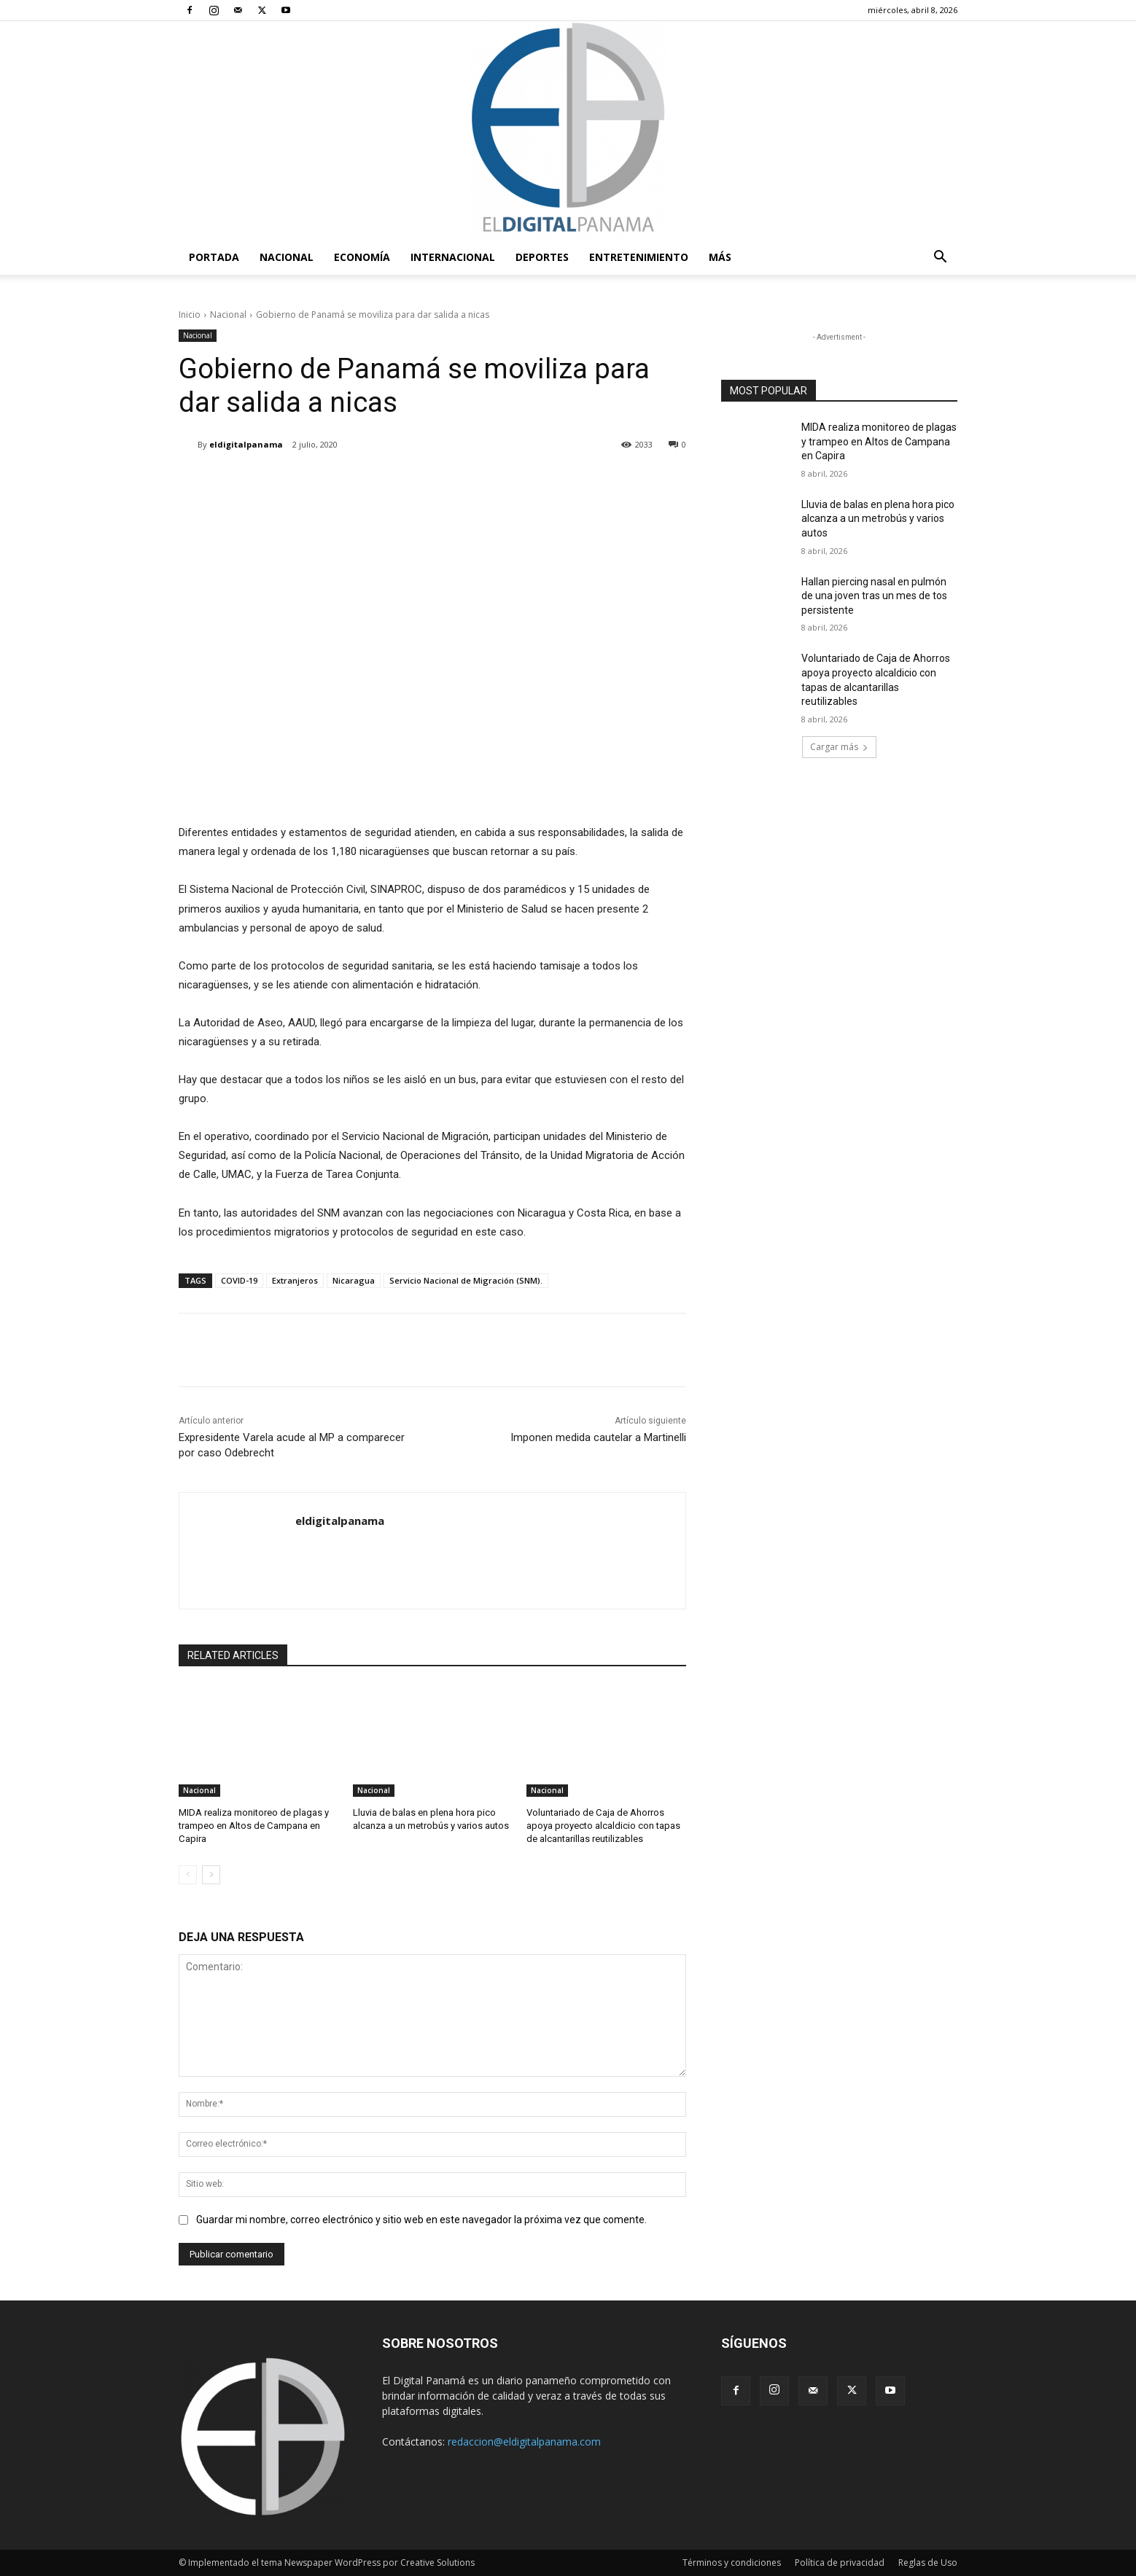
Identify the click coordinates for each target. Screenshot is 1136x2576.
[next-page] (211, 1874)
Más (720, 257)
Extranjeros (295, 1280)
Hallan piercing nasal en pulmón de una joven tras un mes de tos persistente (874, 596)
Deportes (542, 257)
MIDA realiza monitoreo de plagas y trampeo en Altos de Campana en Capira (254, 1825)
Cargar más (839, 747)
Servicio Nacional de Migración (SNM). (465, 1280)
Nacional (287, 257)
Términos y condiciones (731, 2562)
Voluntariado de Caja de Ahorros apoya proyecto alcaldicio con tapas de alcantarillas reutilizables (603, 1825)
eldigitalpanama (246, 444)
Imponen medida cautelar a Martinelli (598, 1437)
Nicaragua (353, 1280)
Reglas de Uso (927, 2562)
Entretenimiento (638, 257)
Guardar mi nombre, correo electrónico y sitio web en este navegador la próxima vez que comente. (421, 2219)
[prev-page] (188, 1874)
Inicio (190, 314)
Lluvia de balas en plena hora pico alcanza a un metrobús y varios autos (877, 519)
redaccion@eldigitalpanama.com (524, 2441)
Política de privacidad (839, 2562)
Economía (362, 257)
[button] (939, 258)
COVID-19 (239, 1280)
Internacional (453, 257)
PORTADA (214, 257)
